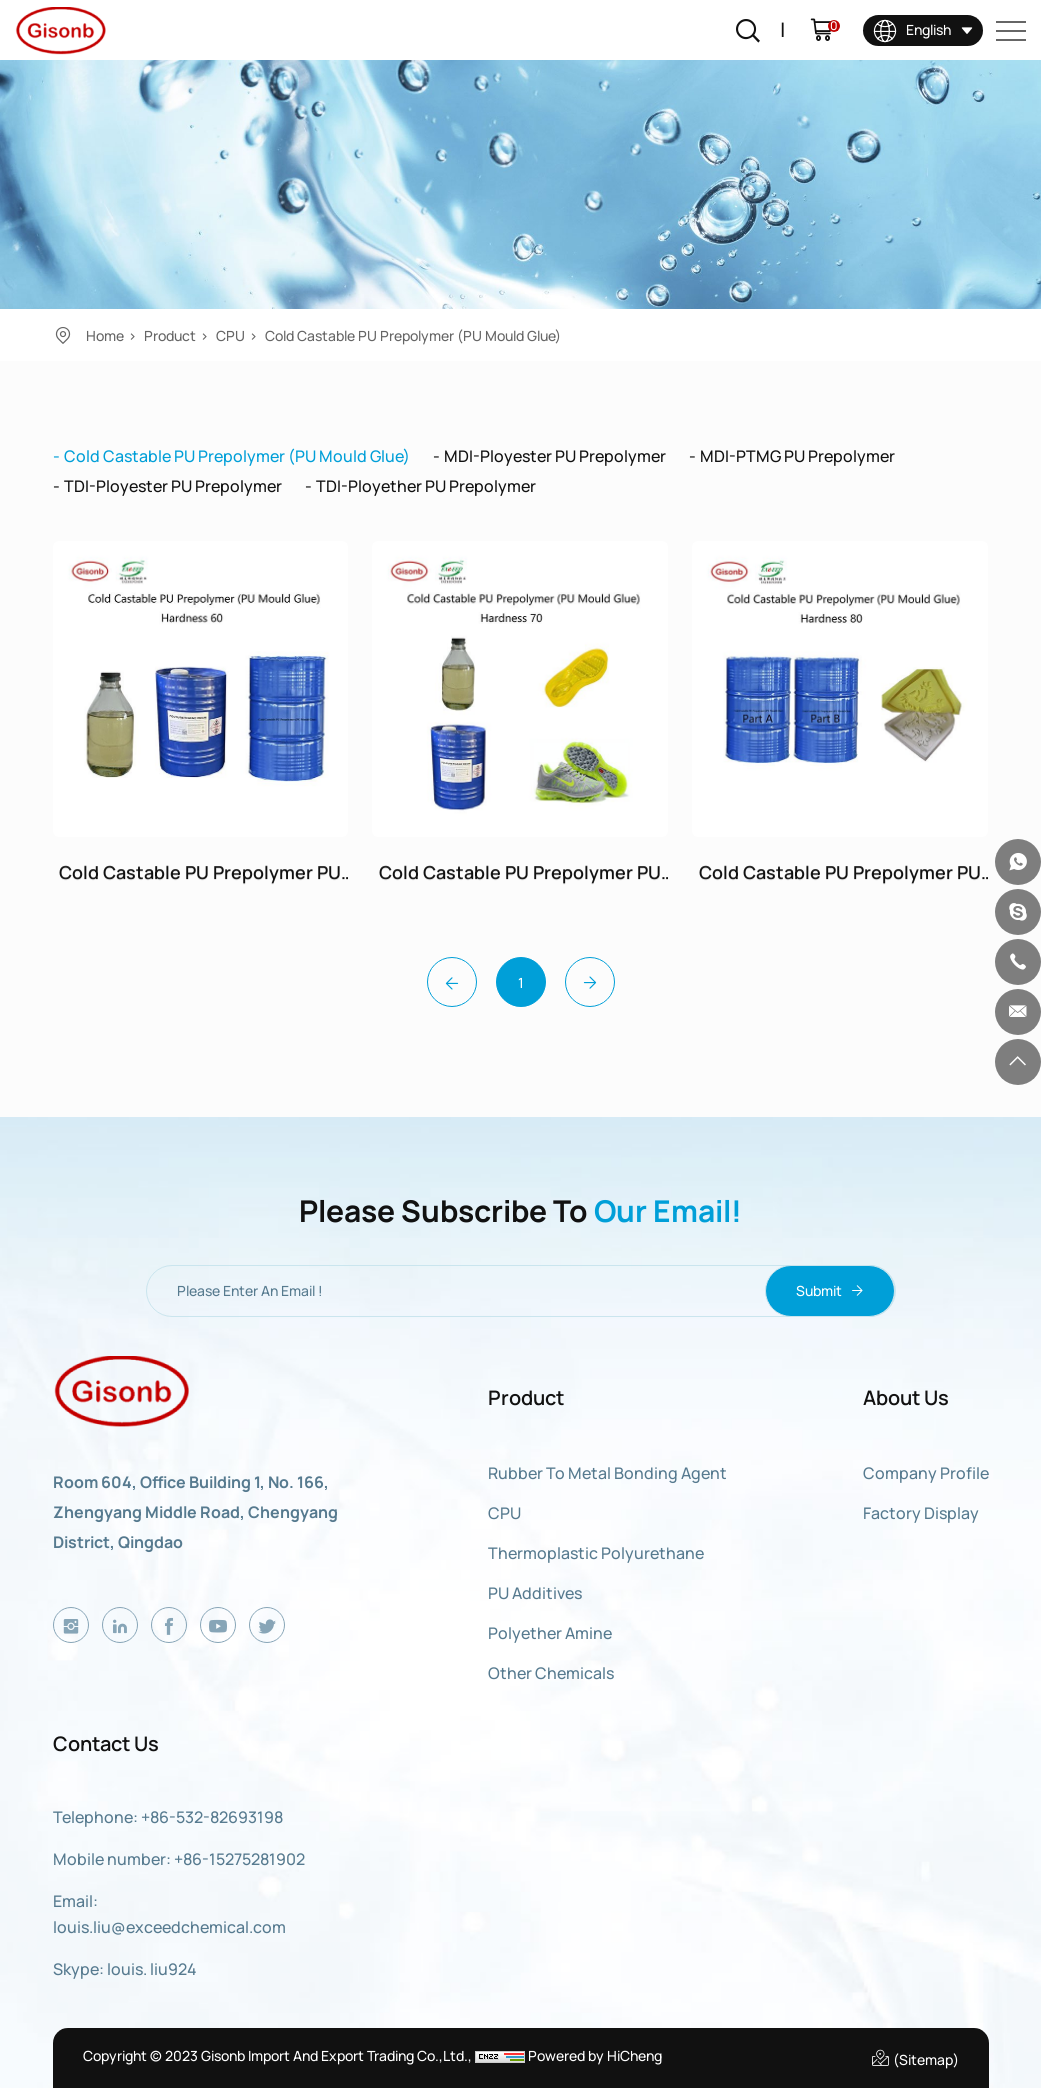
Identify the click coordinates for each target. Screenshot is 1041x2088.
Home (105, 335)
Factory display (921, 1513)
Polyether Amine (550, 1633)
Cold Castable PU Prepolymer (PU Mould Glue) (413, 335)
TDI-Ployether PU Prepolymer (426, 486)
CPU (230, 335)
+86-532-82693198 (212, 1817)
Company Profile (926, 1473)
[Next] (590, 982)
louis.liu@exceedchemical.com (169, 1927)
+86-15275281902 (239, 1859)
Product (170, 335)
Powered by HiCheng (595, 2055)
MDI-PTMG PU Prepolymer (797, 456)
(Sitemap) (914, 2058)
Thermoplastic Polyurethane (596, 1553)
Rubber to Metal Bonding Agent (607, 1473)
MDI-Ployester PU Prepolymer (555, 456)
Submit (829, 1291)
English (912, 29)
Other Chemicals (551, 1673)
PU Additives (535, 1593)
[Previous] (452, 982)
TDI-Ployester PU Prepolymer (173, 486)
